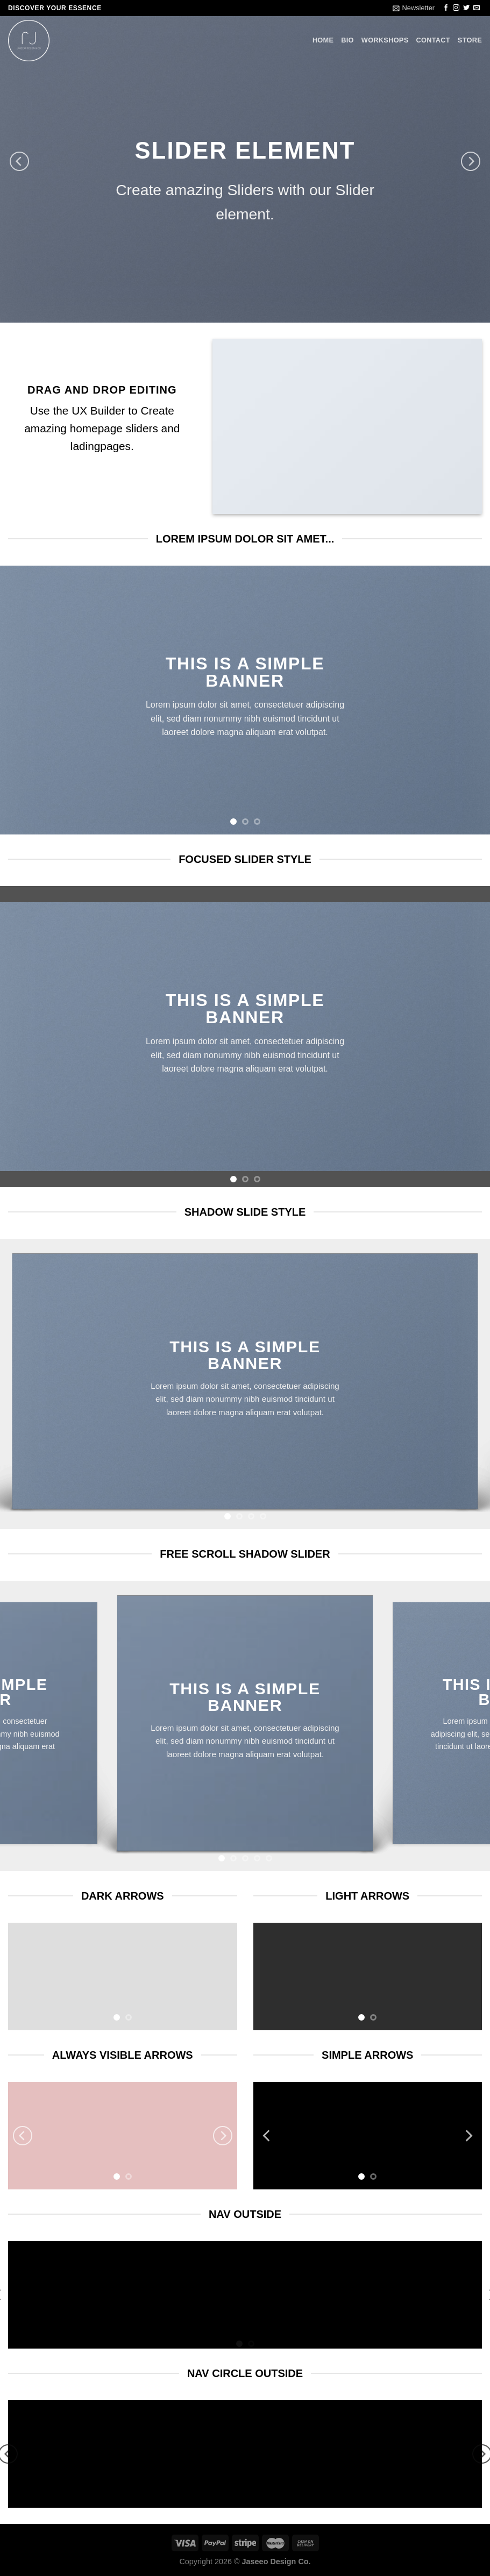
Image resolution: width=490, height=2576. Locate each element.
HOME (323, 40)
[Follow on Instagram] (456, 8)
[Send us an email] (476, 8)
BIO (347, 40)
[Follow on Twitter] (466, 8)
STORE (470, 40)
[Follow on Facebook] (446, 8)
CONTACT (433, 40)
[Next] (470, 161)
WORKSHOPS (385, 40)
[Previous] (19, 161)
